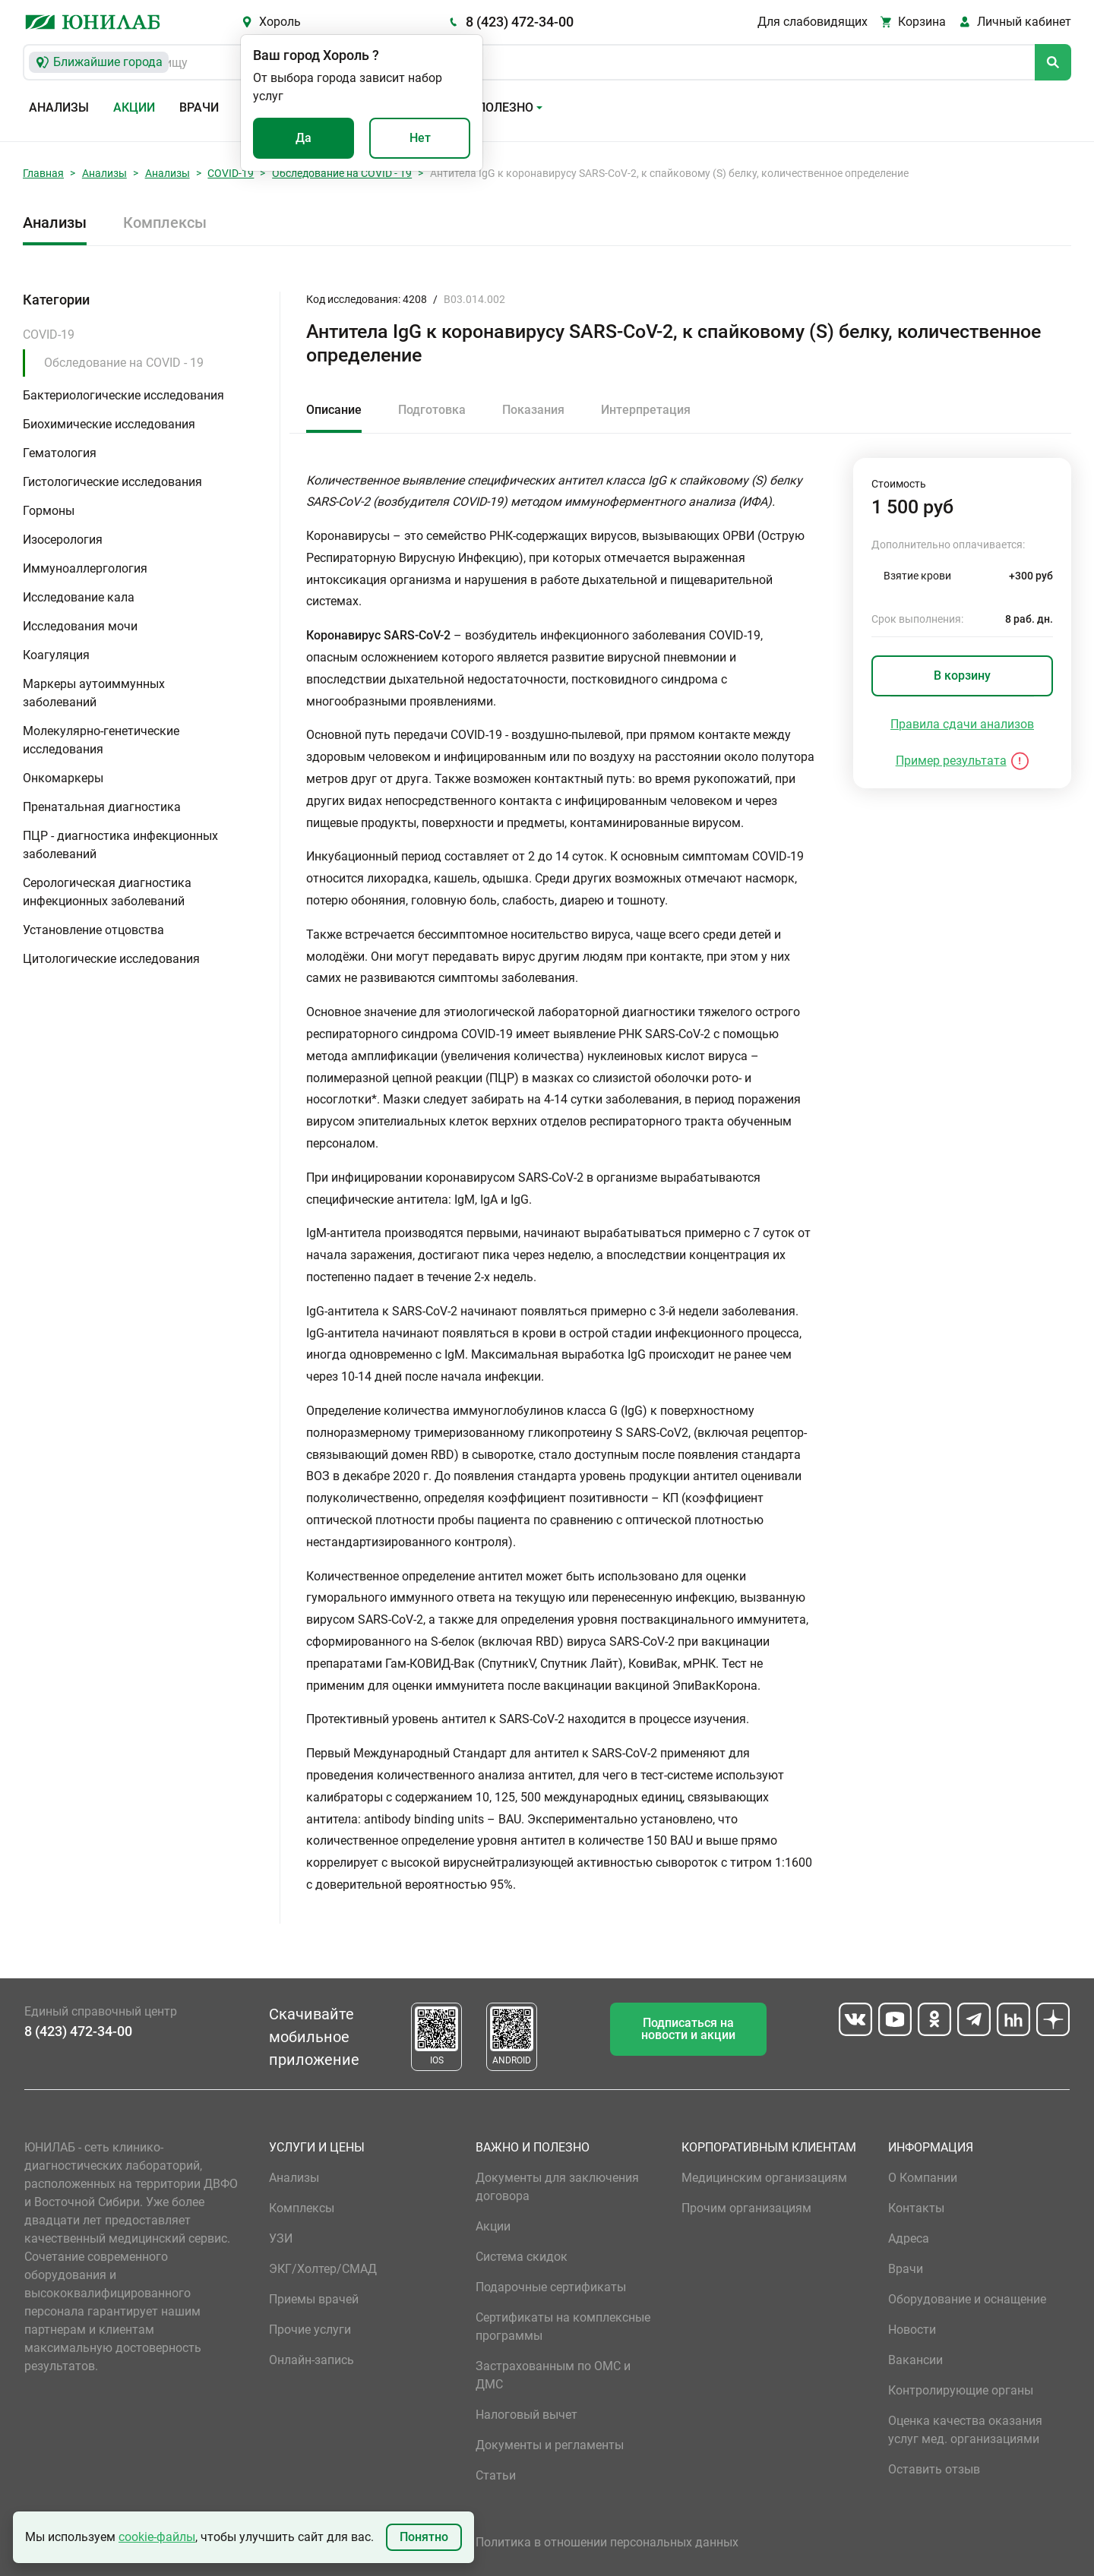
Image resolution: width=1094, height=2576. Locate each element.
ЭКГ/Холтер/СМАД (323, 2269)
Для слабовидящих (812, 21)
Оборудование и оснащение (967, 2299)
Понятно (424, 2537)
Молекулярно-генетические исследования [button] (101, 740)
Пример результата (951, 760)
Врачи (199, 107)
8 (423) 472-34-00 (520, 22)
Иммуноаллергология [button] (85, 568)
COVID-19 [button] (48, 334)
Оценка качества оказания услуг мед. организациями (965, 2429)
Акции (134, 107)
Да (303, 138)
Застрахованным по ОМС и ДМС (553, 2375)
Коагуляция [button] (56, 655)
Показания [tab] (533, 409)
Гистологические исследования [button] (112, 482)
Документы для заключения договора (557, 2186)
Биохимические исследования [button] (109, 424)
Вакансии (915, 2360)
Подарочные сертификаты (551, 2287)
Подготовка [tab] (432, 409)
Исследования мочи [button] (80, 626)
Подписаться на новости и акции (688, 2029)
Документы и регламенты (550, 2445)
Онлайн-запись (311, 2360)
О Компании (922, 2177)
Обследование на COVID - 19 (342, 173)
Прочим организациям (746, 2208)
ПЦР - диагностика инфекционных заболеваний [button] (120, 845)
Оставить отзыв (934, 2469)
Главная (43, 173)
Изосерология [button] (63, 539)
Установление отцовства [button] (93, 930)
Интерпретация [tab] (646, 409)
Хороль (280, 21)
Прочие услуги (310, 2329)
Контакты (916, 2208)
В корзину (962, 675)
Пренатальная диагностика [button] (102, 807)
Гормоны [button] (48, 511)
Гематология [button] (59, 453)
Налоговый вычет (526, 2414)
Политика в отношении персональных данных (607, 2542)
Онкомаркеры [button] (63, 778)
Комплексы (165, 222)
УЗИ (280, 2238)
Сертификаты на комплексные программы (563, 2326)
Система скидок (522, 2256)
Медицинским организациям (764, 2177)
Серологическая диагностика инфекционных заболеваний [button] (107, 892)
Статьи (496, 2475)
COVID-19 (230, 173)
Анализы (59, 107)
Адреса (908, 2238)
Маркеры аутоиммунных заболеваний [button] (94, 693)
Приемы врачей (314, 2299)
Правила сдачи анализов (962, 724)
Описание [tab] (334, 409)
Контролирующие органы (960, 2390)
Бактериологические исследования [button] (123, 395)
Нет (420, 138)
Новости (912, 2329)
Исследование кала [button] (78, 597)
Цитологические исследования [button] (111, 959)
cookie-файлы (157, 2537)
